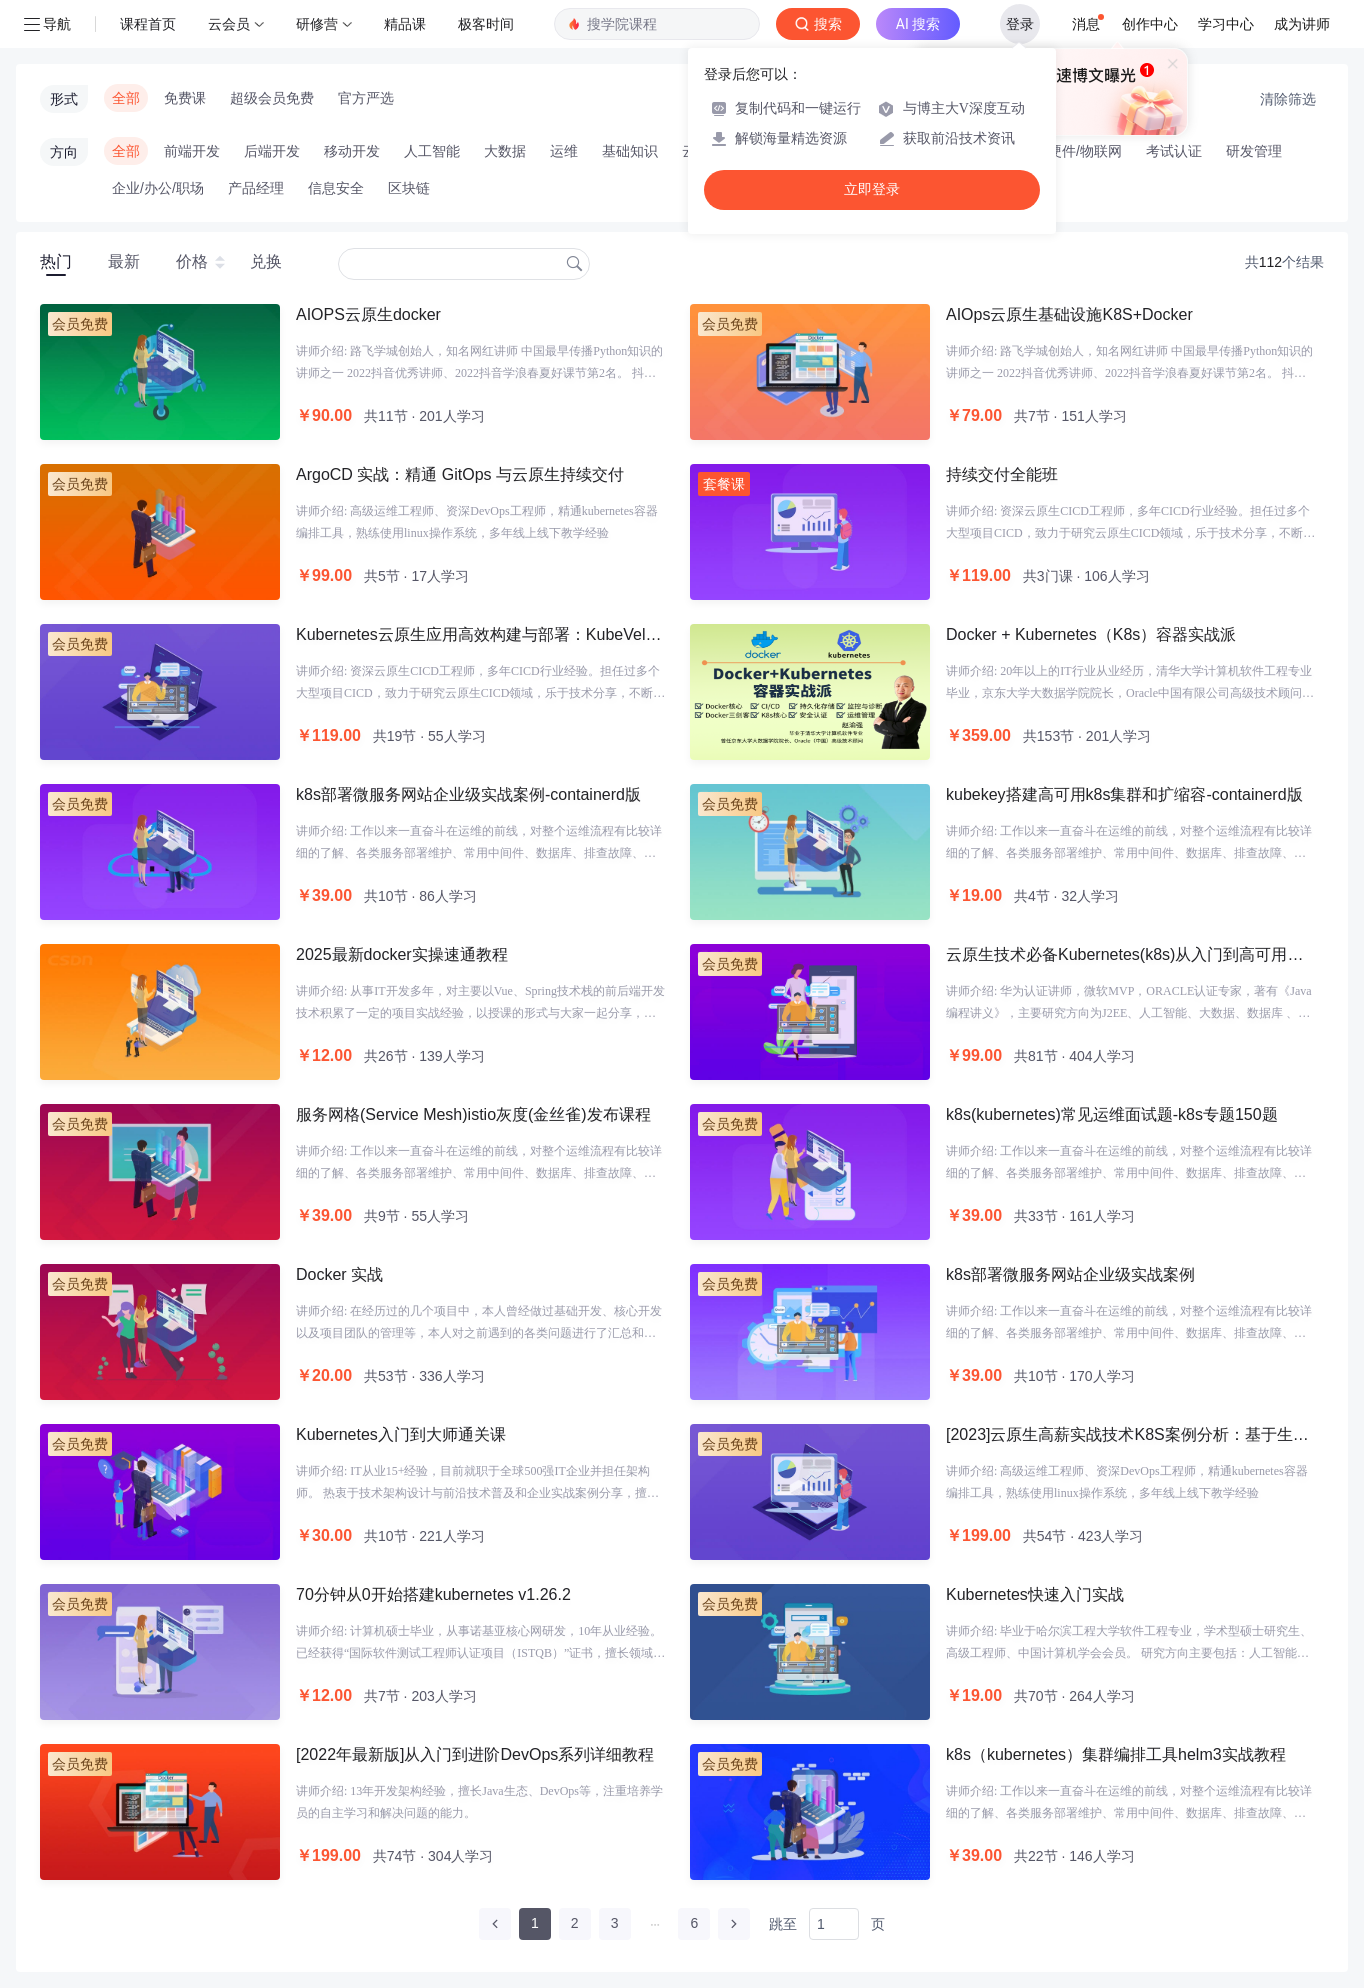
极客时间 (486, 24)
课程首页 (148, 24)
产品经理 (256, 188)
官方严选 (366, 98)
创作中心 (1150, 24)
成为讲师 (1302, 24)
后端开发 (272, 151)
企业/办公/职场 (158, 188)
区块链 (409, 188)
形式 (64, 99)
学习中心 (1226, 24)
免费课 (185, 98)
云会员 (229, 24)
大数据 (505, 151)
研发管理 (1254, 151)
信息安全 (336, 188)
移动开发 (352, 151)
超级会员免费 (272, 98)
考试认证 (1174, 151)
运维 (564, 151)
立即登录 (872, 189)
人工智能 (432, 151)
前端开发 (192, 151)
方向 (64, 152)
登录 (1020, 24)
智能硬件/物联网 (1071, 151)
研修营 (317, 24)
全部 (126, 98)
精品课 (405, 24)
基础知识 (630, 151)
